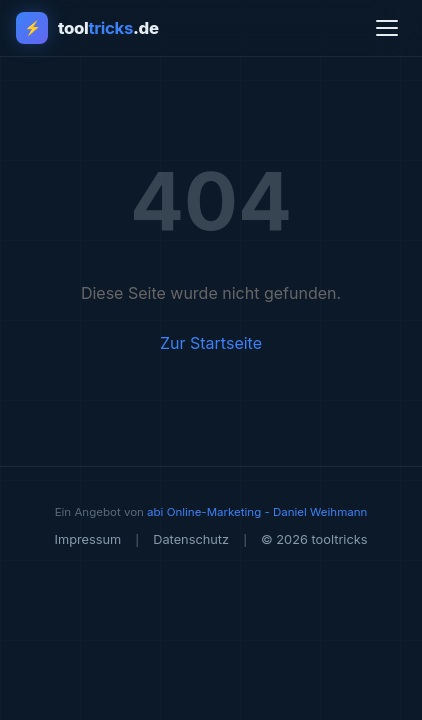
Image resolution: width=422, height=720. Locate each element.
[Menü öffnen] (387, 28)
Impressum (87, 539)
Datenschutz (191, 539)
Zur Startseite (211, 343)
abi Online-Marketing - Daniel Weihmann (257, 512)
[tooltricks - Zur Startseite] (87, 28)
